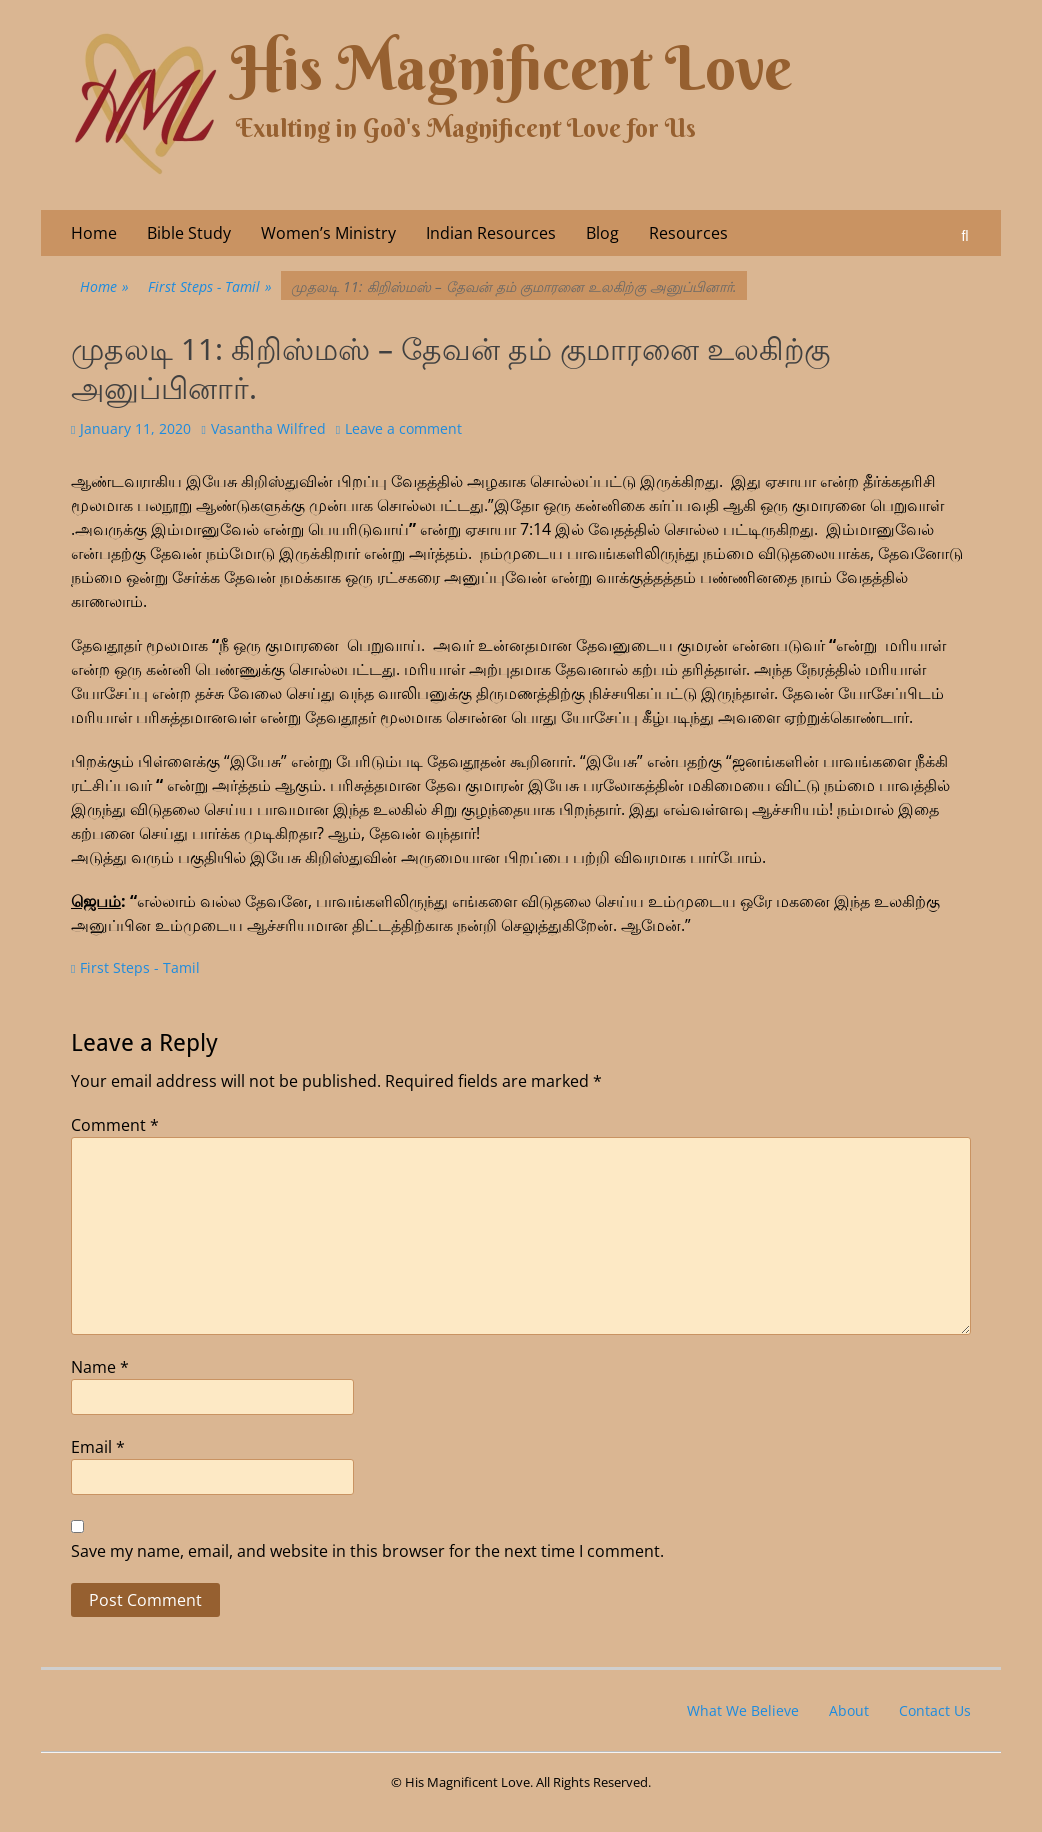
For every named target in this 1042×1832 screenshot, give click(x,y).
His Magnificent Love (511, 68)
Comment (115, 1125)
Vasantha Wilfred (268, 428)
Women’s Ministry (328, 233)
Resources (688, 233)
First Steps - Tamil (210, 286)
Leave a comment (403, 428)
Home (94, 233)
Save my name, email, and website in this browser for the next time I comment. (367, 1551)
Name (100, 1367)
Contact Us (935, 1710)
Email (98, 1447)
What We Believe (743, 1710)
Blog (602, 233)
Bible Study (189, 233)
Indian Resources (491, 233)
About (849, 1710)
